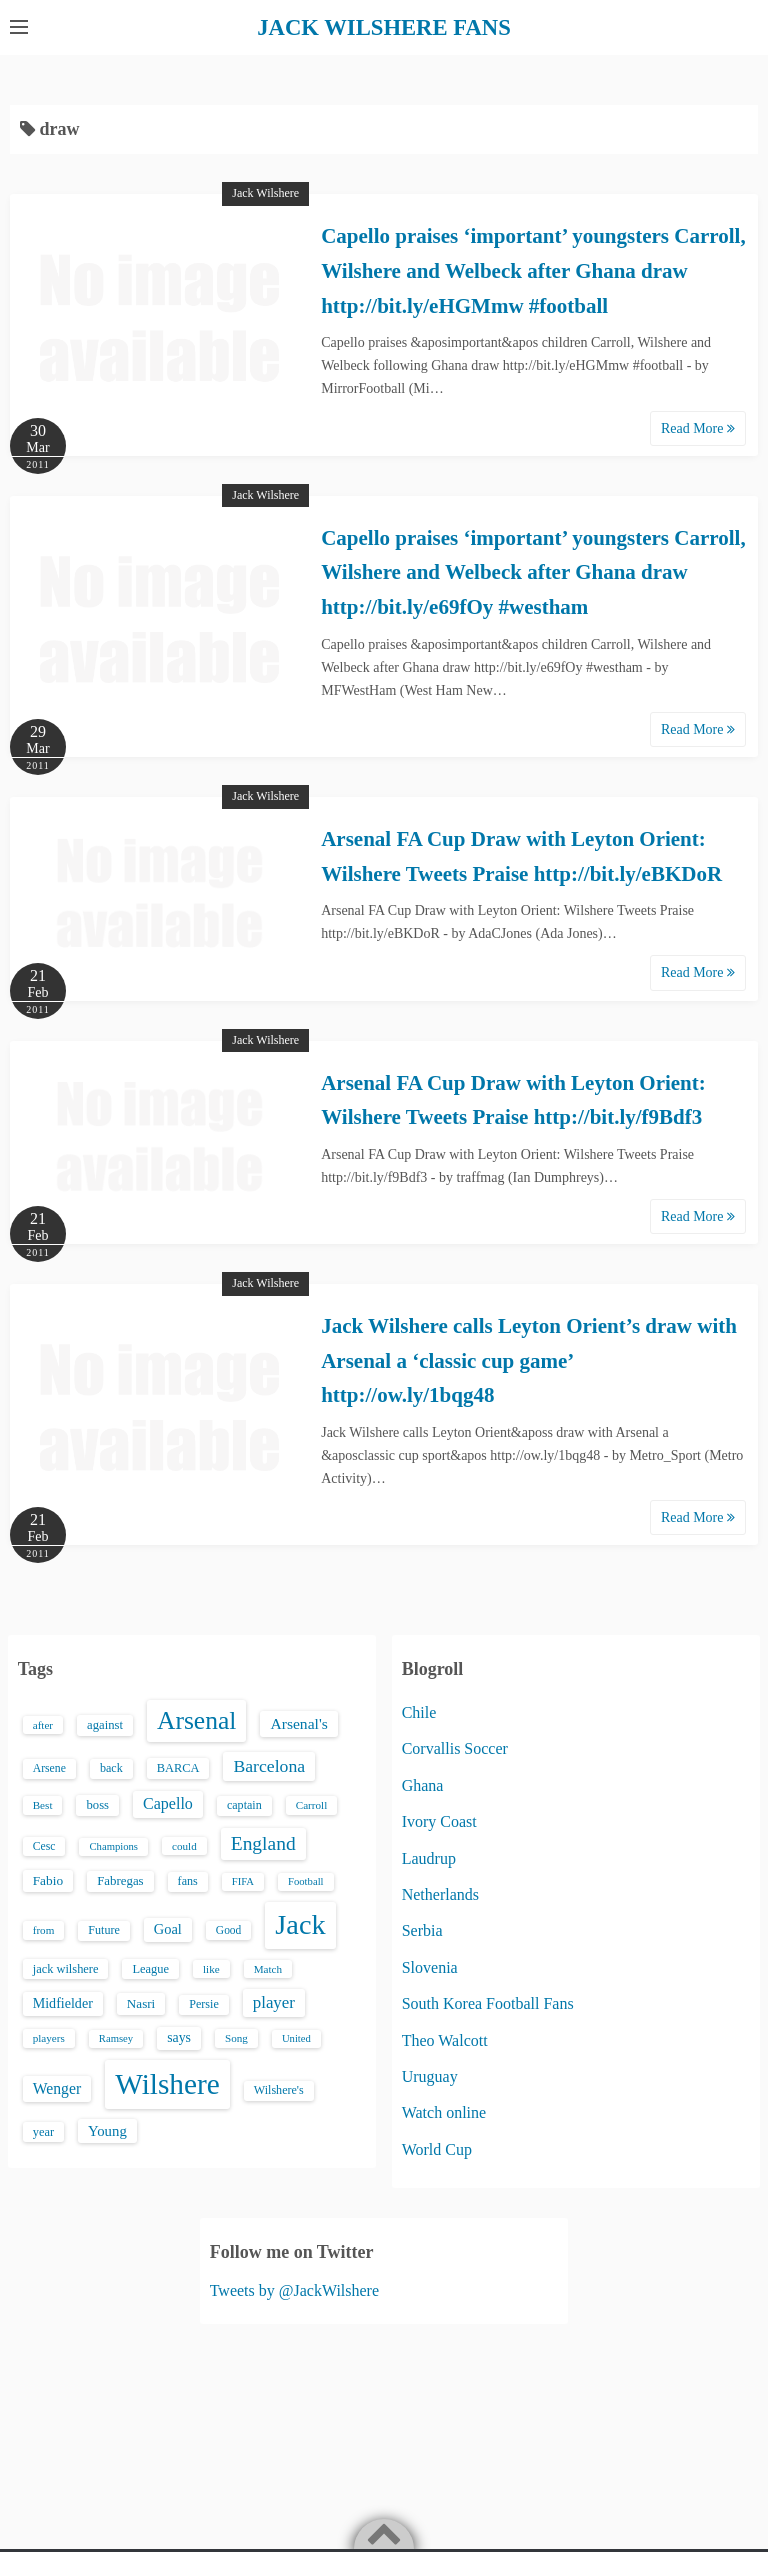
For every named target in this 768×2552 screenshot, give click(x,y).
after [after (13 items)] (43, 1724)
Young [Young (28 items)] (107, 2130)
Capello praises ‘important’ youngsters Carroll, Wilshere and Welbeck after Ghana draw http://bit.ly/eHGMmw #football (533, 270)
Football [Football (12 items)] (306, 1880)
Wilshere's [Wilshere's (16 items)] (279, 2090)
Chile (419, 1711)
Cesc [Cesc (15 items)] (44, 1845)
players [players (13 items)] (49, 2038)
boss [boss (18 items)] (97, 1805)
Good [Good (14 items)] (229, 1930)
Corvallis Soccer (455, 1748)
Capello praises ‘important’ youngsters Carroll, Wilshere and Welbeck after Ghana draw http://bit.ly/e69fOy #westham (533, 571)
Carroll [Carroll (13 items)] (312, 1805)
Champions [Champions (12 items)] (113, 1845)
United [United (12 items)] (296, 2038)
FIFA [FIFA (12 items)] (243, 1880)
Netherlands (440, 1893)
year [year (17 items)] (43, 2131)
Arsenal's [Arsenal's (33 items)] (298, 1722)
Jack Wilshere (265, 193)
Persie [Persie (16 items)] (203, 2004)
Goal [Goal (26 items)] (168, 1929)
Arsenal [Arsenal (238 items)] (197, 1719)
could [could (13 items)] (184, 1845)
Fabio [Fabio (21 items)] (48, 1879)
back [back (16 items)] (111, 1768)
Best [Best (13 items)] (43, 1805)
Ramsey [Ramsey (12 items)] (116, 2038)
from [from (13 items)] (44, 1930)
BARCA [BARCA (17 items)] (178, 1768)
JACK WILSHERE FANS (384, 27)
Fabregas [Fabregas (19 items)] (120, 1880)
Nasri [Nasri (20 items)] (141, 2003)
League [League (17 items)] (150, 1968)
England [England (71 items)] (263, 1842)
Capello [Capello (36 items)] (168, 1803)
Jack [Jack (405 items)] (300, 1924)
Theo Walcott (445, 2039)
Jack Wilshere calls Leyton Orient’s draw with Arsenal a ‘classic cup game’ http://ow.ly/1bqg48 (529, 1359)
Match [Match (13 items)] (268, 1968)
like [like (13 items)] (211, 1968)
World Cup (437, 2148)
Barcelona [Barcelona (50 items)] (269, 1766)
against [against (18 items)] (105, 1724)
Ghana (423, 1784)
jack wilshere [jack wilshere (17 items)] (66, 1968)
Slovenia (430, 1966)
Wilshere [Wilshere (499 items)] (167, 2084)
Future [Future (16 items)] (104, 1930)
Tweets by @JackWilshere (294, 2289)
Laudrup (429, 1857)
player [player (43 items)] (274, 2002)
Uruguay (430, 2075)
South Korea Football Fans (488, 2003)
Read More (698, 427)
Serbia (422, 1930)
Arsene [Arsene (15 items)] (49, 1768)
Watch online (444, 2112)
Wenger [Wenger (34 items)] (57, 2088)
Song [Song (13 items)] (236, 2038)
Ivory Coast (439, 1821)
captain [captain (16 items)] (244, 1805)
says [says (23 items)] (179, 2037)
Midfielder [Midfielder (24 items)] (63, 2003)
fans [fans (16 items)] (188, 1880)
